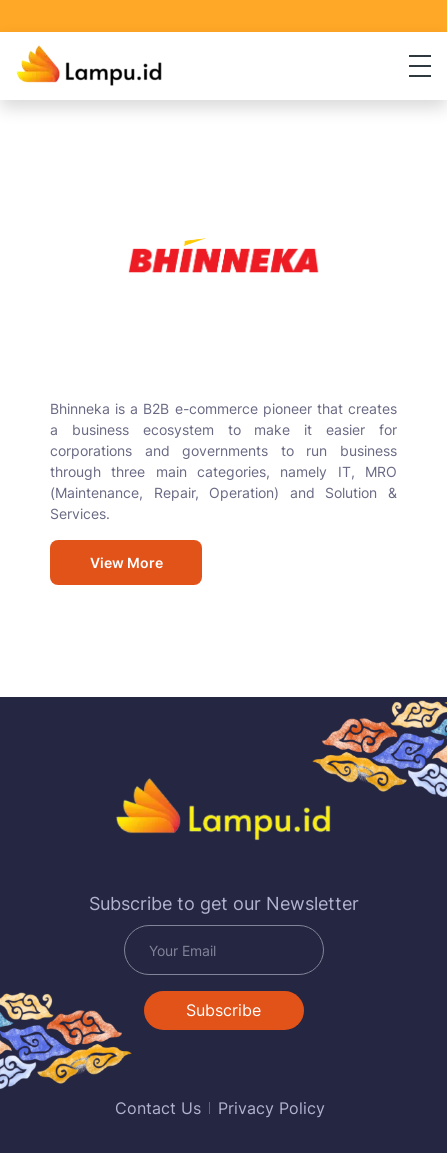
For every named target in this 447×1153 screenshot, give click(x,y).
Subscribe (223, 1010)
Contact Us (158, 1108)
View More (126, 562)
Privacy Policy (271, 1108)
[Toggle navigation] (420, 66)
